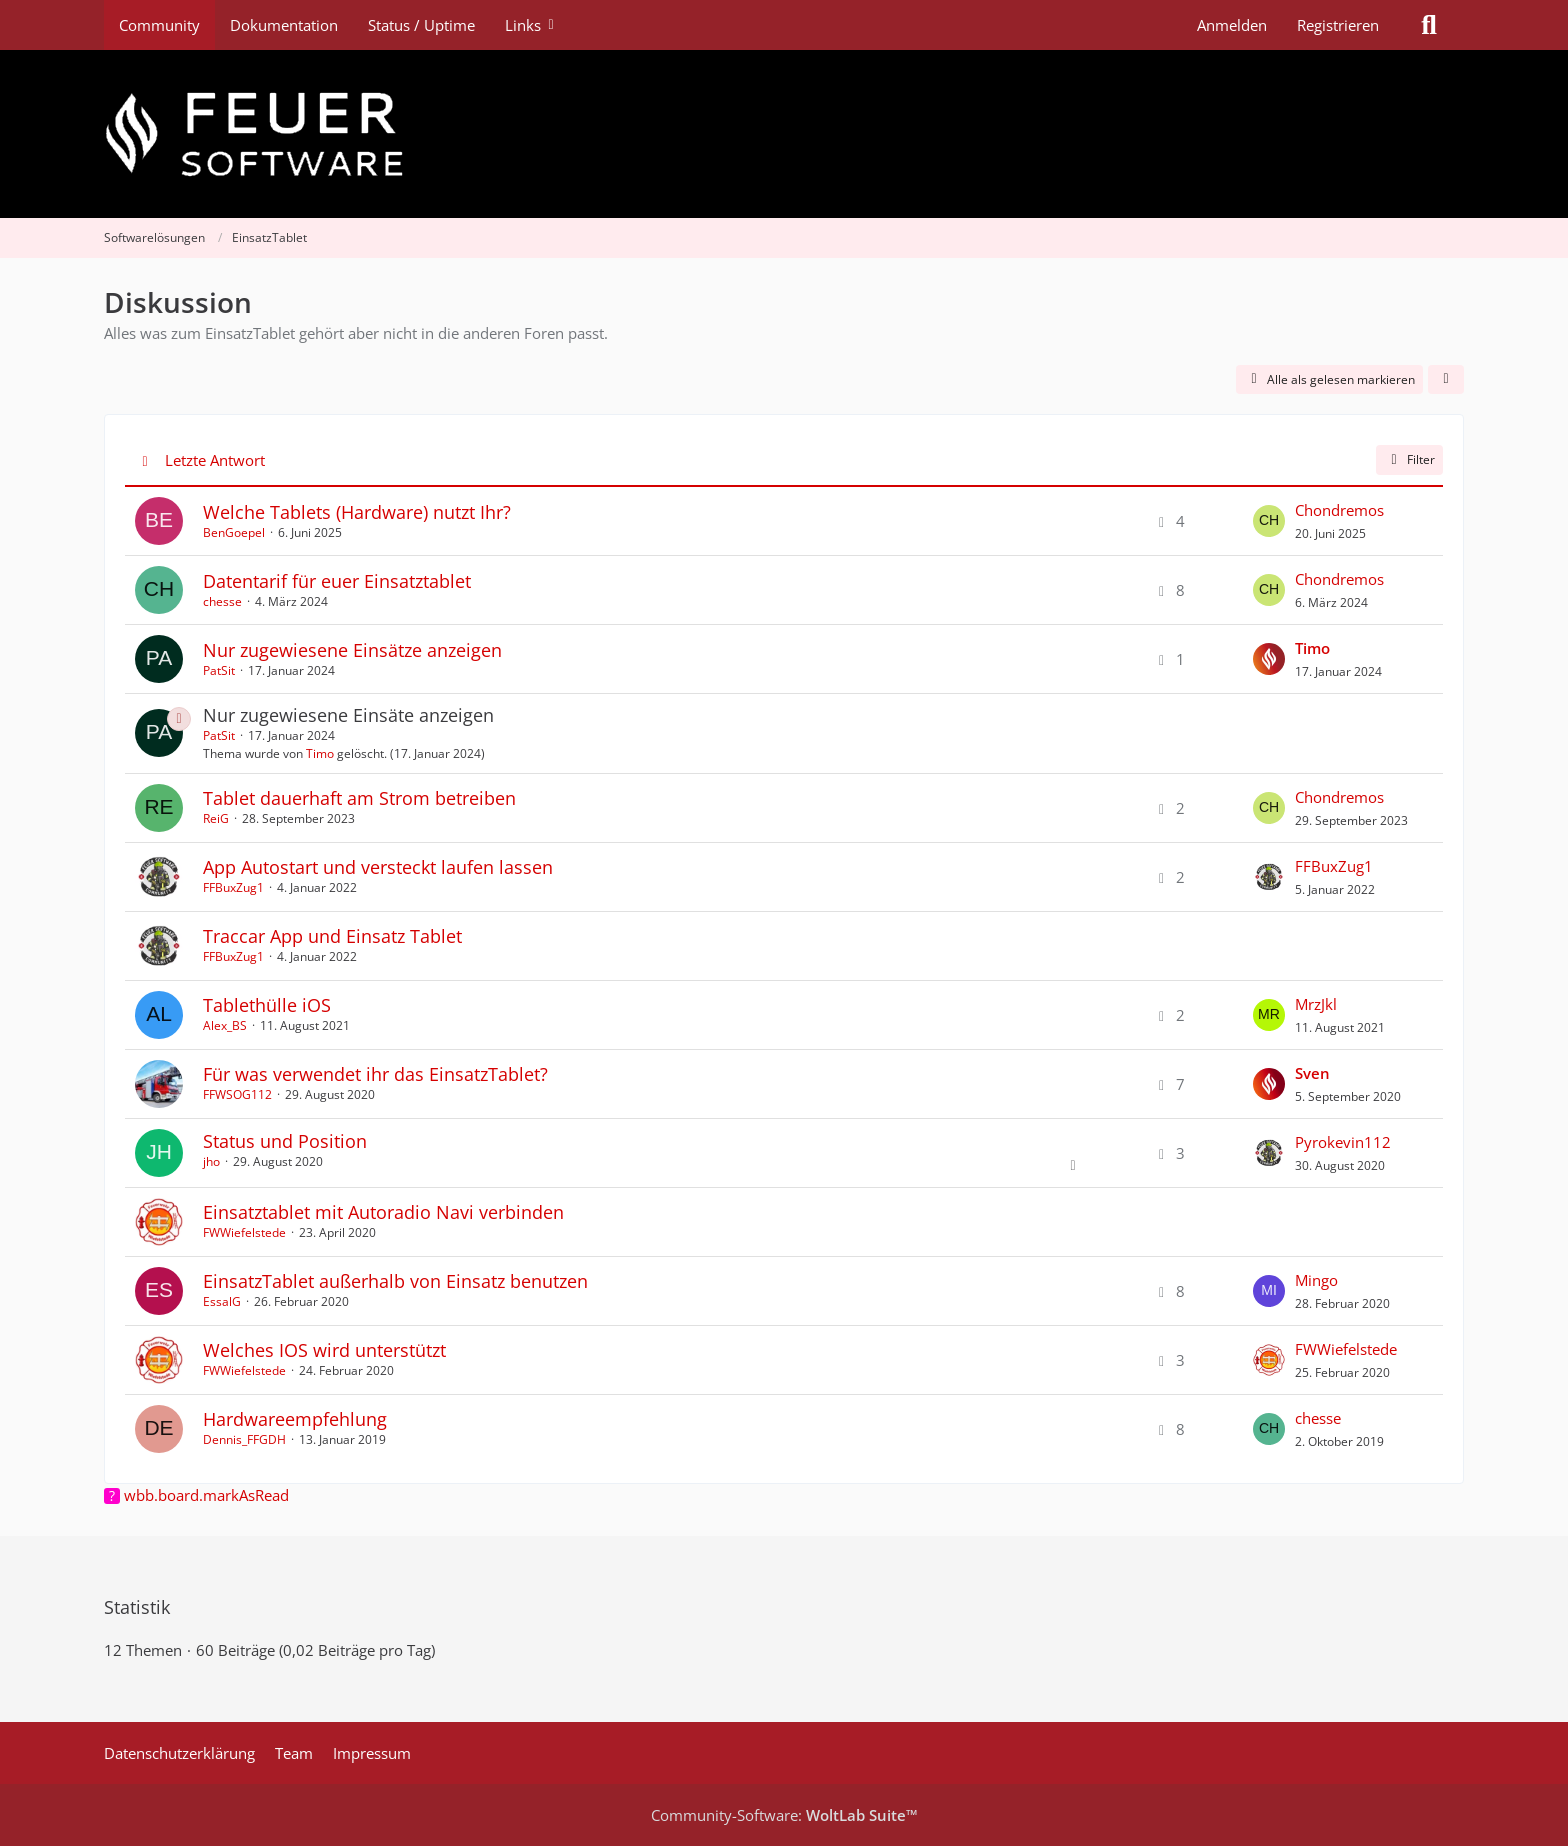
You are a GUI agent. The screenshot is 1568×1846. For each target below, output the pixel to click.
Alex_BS (225, 1025)
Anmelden (1232, 25)
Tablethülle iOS (267, 1005)
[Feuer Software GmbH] (784, 134)
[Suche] (1429, 25)
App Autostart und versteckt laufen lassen (378, 867)
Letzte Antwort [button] (215, 460)
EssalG (222, 1301)
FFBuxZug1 (233, 887)
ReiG (216, 818)
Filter (1409, 459)
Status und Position (285, 1141)
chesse (222, 601)
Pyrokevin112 (1343, 1142)
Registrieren (1338, 25)
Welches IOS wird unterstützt (324, 1350)
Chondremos (1339, 510)
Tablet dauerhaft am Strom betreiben (359, 798)
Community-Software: (784, 1815)
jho (211, 1161)
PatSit (219, 670)
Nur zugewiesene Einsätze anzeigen (352, 650)
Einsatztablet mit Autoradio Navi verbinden (383, 1212)
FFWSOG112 (237, 1094)
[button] (1446, 380)
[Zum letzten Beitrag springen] (1269, 521)
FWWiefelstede (244, 1232)
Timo (320, 753)
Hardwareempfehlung (295, 1419)
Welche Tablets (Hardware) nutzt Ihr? (357, 512)
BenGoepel (234, 532)
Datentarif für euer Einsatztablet (337, 581)
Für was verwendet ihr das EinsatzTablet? (375, 1074)
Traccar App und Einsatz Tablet (332, 936)
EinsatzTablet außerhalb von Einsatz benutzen (395, 1281)
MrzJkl (1316, 1004)
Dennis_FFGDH (244, 1439)
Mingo (1316, 1280)
